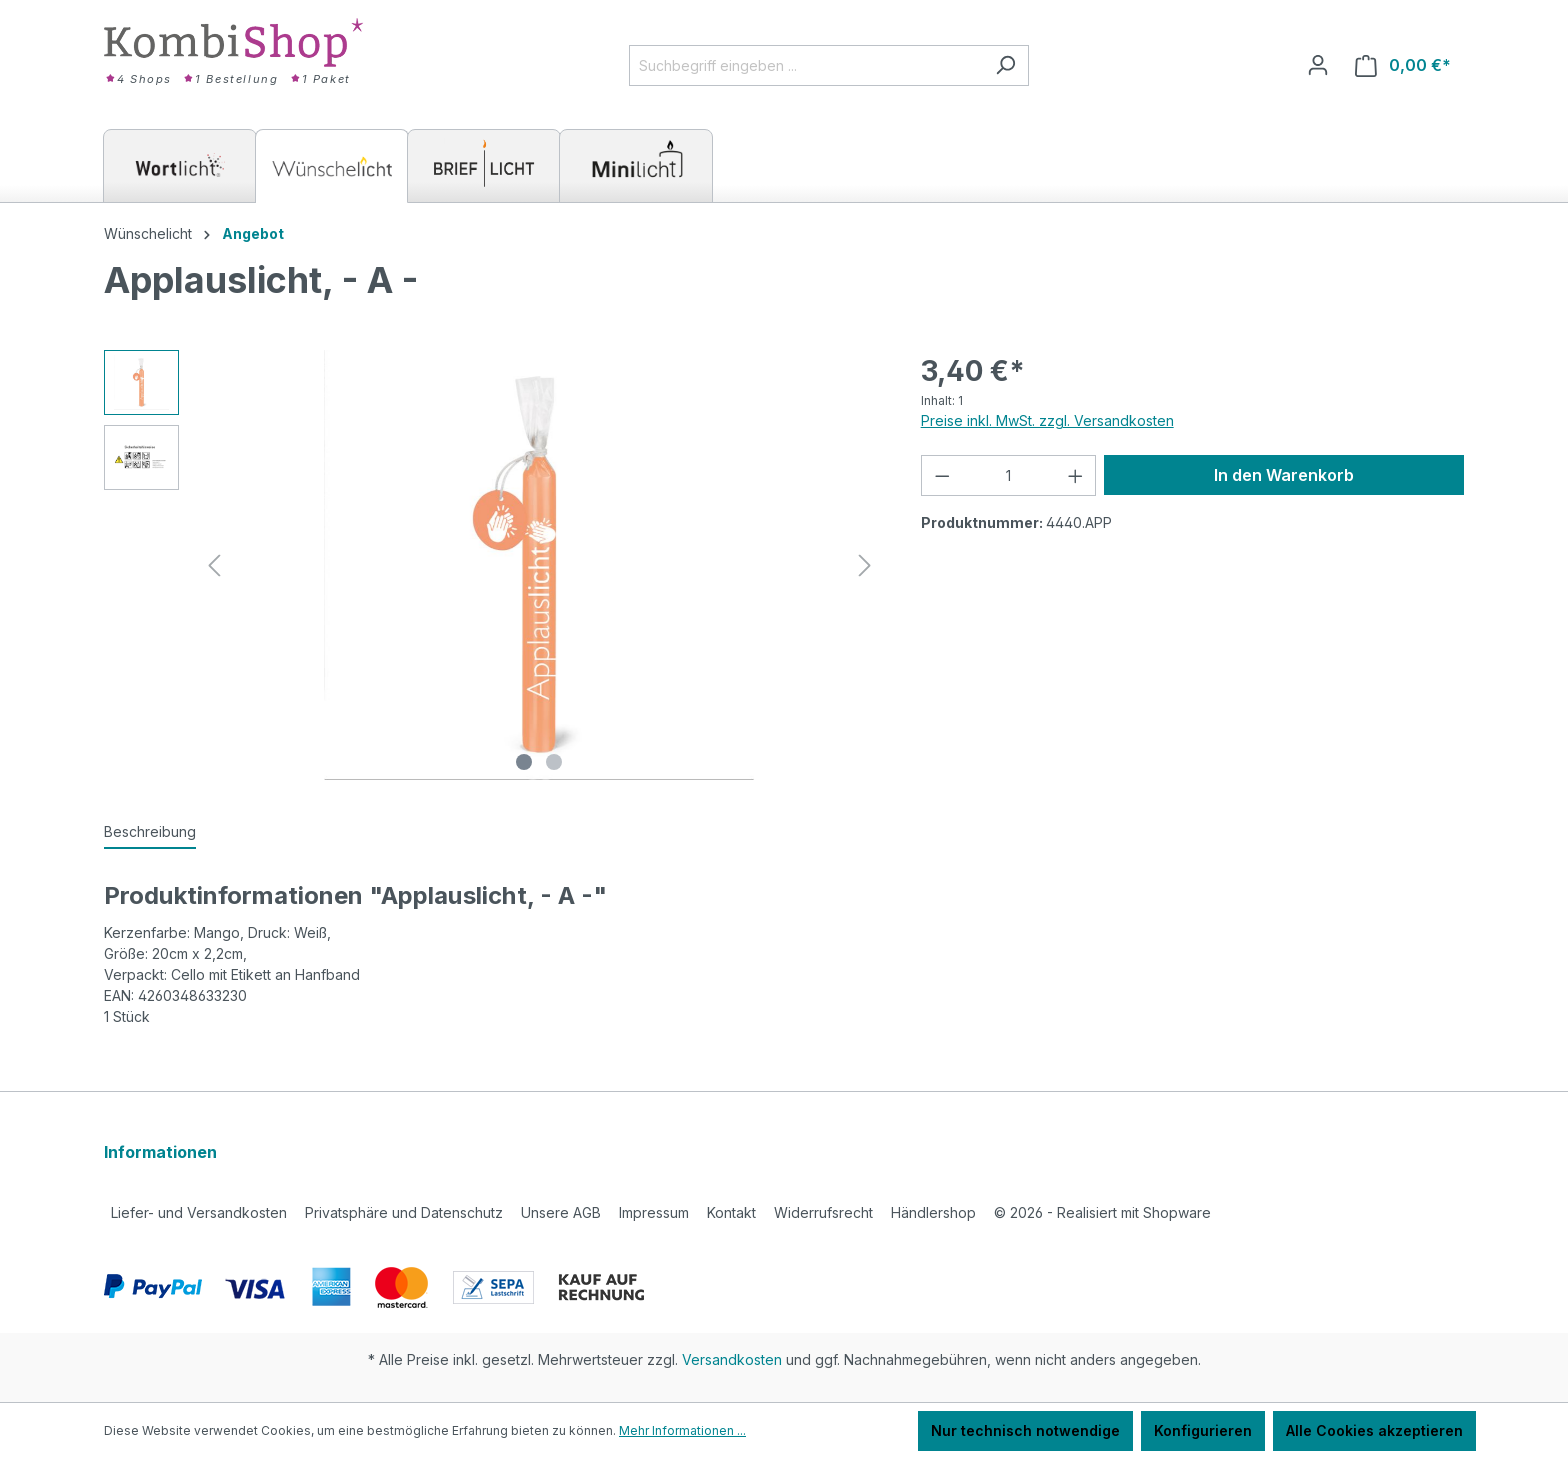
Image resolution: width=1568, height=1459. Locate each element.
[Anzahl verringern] (942, 475)
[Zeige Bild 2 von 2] (554, 762)
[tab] (150, 832)
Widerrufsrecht (823, 1212)
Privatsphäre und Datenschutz (404, 1212)
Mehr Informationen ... (682, 1430)
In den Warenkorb (1284, 475)
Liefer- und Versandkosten (199, 1212)
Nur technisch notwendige (1025, 1430)
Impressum (654, 1212)
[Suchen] (1005, 65)
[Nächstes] (865, 565)
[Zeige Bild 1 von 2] (524, 762)
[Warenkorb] (1403, 65)
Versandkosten (732, 1359)
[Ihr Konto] (1318, 65)
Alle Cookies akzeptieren (1374, 1430)
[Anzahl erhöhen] (1076, 475)
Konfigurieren (1203, 1430)
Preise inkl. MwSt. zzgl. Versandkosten (1047, 420)
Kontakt (731, 1212)
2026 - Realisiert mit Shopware (1102, 1212)
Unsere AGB (561, 1212)
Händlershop (933, 1212)
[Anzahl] (1008, 475)
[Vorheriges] (214, 565)
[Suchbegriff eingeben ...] (806, 65)
